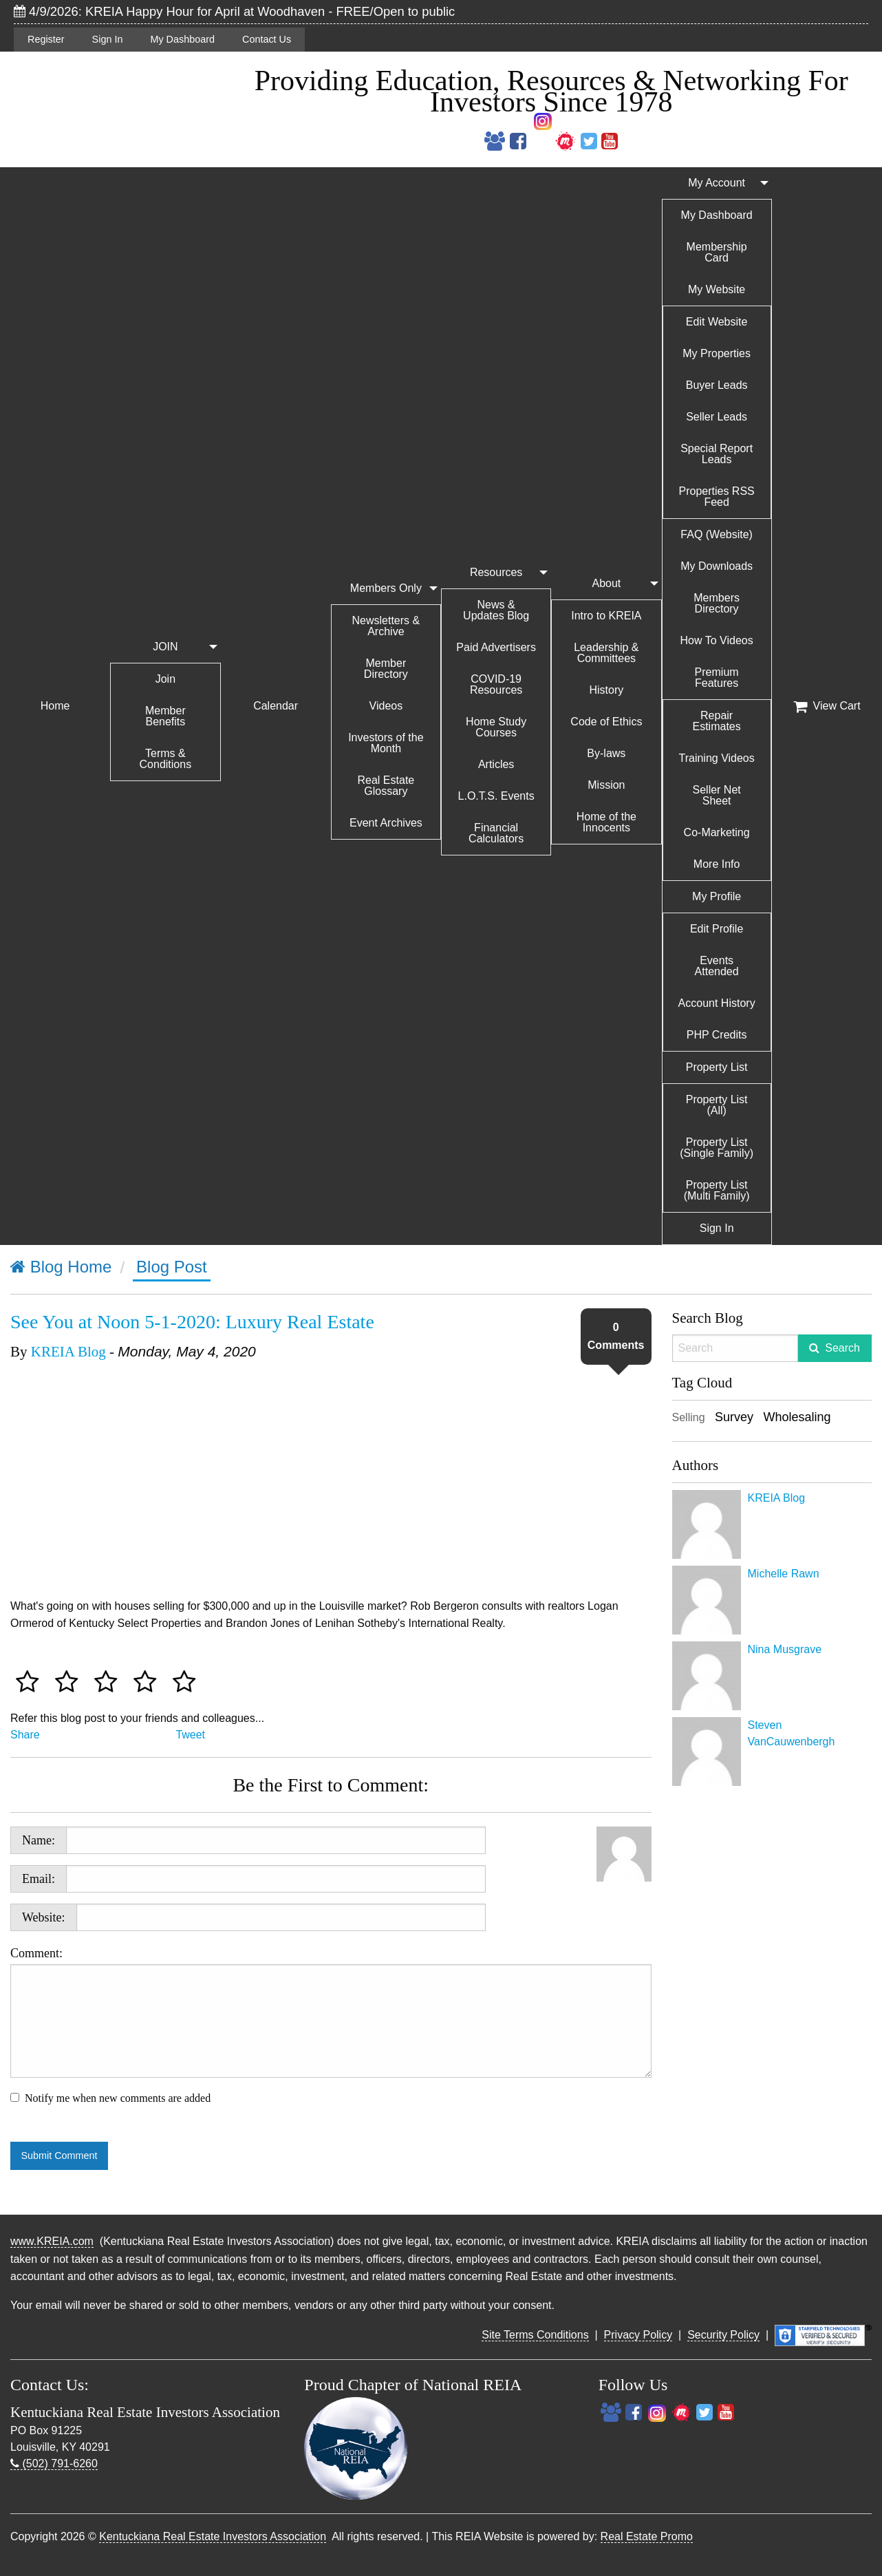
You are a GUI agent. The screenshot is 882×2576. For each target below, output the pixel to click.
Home (55, 706)
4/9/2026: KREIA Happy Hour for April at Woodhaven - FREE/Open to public (234, 11)
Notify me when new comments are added (118, 2098)
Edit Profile (716, 929)
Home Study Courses (496, 727)
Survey (734, 1417)
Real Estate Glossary (386, 785)
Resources (496, 572)
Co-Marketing (717, 832)
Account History (716, 1003)
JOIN (165, 646)
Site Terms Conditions (535, 2335)
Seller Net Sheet (717, 795)
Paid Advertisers (496, 647)
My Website (716, 289)
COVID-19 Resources (496, 684)
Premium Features (717, 677)
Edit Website (717, 322)
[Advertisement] (772, 1999)
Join (165, 679)
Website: (43, 1917)
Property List (717, 1067)
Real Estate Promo (647, 2536)
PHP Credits (717, 1035)
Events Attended (717, 966)
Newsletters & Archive (386, 626)
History (606, 690)
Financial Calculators (496, 833)
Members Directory (716, 603)
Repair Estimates (717, 721)
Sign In (107, 39)
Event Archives (385, 823)
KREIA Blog (68, 1351)
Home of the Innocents (606, 822)
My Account (716, 183)
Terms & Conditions (166, 758)
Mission (606, 785)
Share (25, 1735)
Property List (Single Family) (716, 1147)
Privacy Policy (638, 2335)
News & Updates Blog (496, 610)
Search (842, 1348)
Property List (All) (717, 1105)
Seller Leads (716, 417)
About (606, 583)
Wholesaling (796, 1417)
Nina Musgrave (785, 1649)
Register (46, 39)
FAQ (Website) (716, 534)
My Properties (716, 353)
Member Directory (386, 668)
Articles (496, 764)
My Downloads (716, 566)
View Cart (827, 706)
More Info (716, 864)
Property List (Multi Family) (717, 1190)
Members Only (386, 588)
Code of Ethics (606, 721)
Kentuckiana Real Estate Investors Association (212, 2536)
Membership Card (717, 252)
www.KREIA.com (52, 2241)
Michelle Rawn (783, 1573)
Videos (386, 706)
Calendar (275, 706)
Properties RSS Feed (716, 496)
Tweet (190, 1735)
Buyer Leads (717, 385)
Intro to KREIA (606, 615)
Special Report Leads (716, 454)
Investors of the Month (385, 743)
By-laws (606, 753)
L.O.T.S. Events (496, 796)
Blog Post (171, 1266)
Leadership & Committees (606, 652)
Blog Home (60, 1266)
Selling (688, 1417)
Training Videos (716, 758)
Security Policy (723, 2335)
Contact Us (266, 39)
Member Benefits (165, 716)
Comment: (331, 2012)
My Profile (716, 896)
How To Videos (716, 640)
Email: (38, 1879)
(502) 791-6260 (54, 2463)
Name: (38, 1840)
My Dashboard (182, 39)
